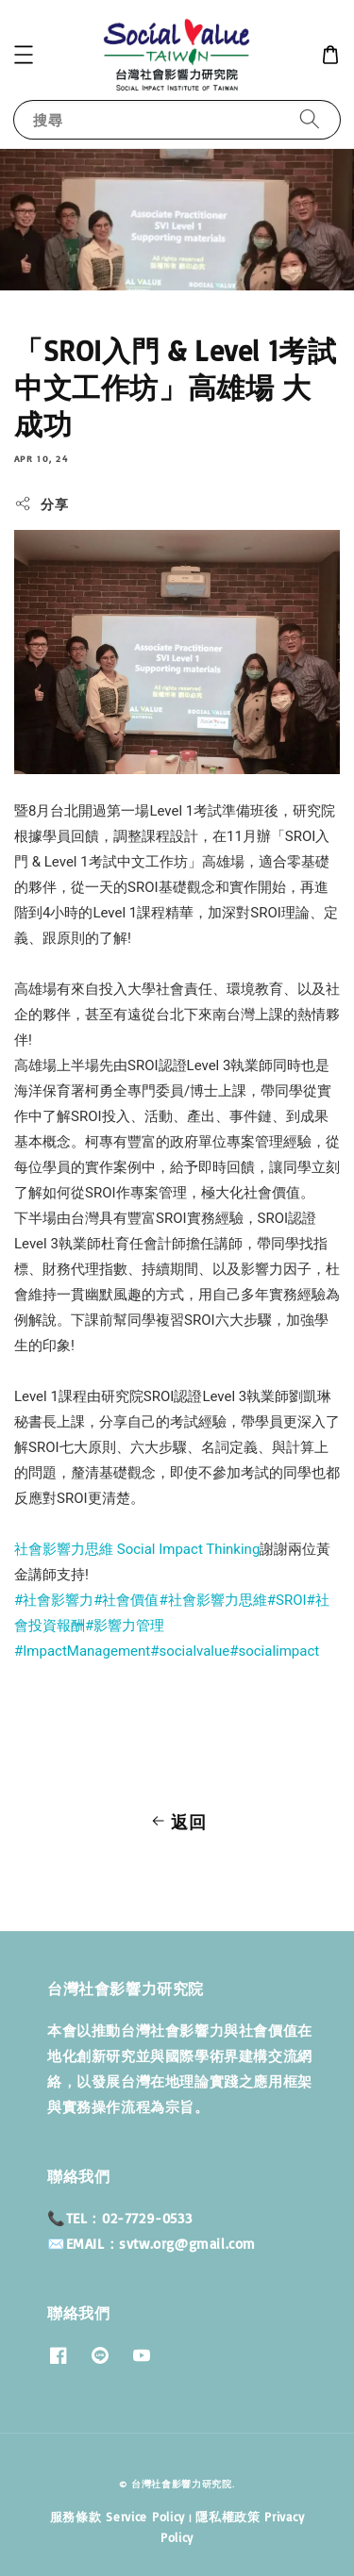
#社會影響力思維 (213, 1600)
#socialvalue (189, 1651)
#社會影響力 (53, 1600)
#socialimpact (274, 1651)
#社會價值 (126, 1600)
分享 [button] (41, 503)
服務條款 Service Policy (117, 2516)
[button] (23, 54)
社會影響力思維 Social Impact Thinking (137, 1549)
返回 (176, 1822)
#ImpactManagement (82, 1651)
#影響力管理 (124, 1625)
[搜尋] (309, 119)
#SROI (287, 1600)
